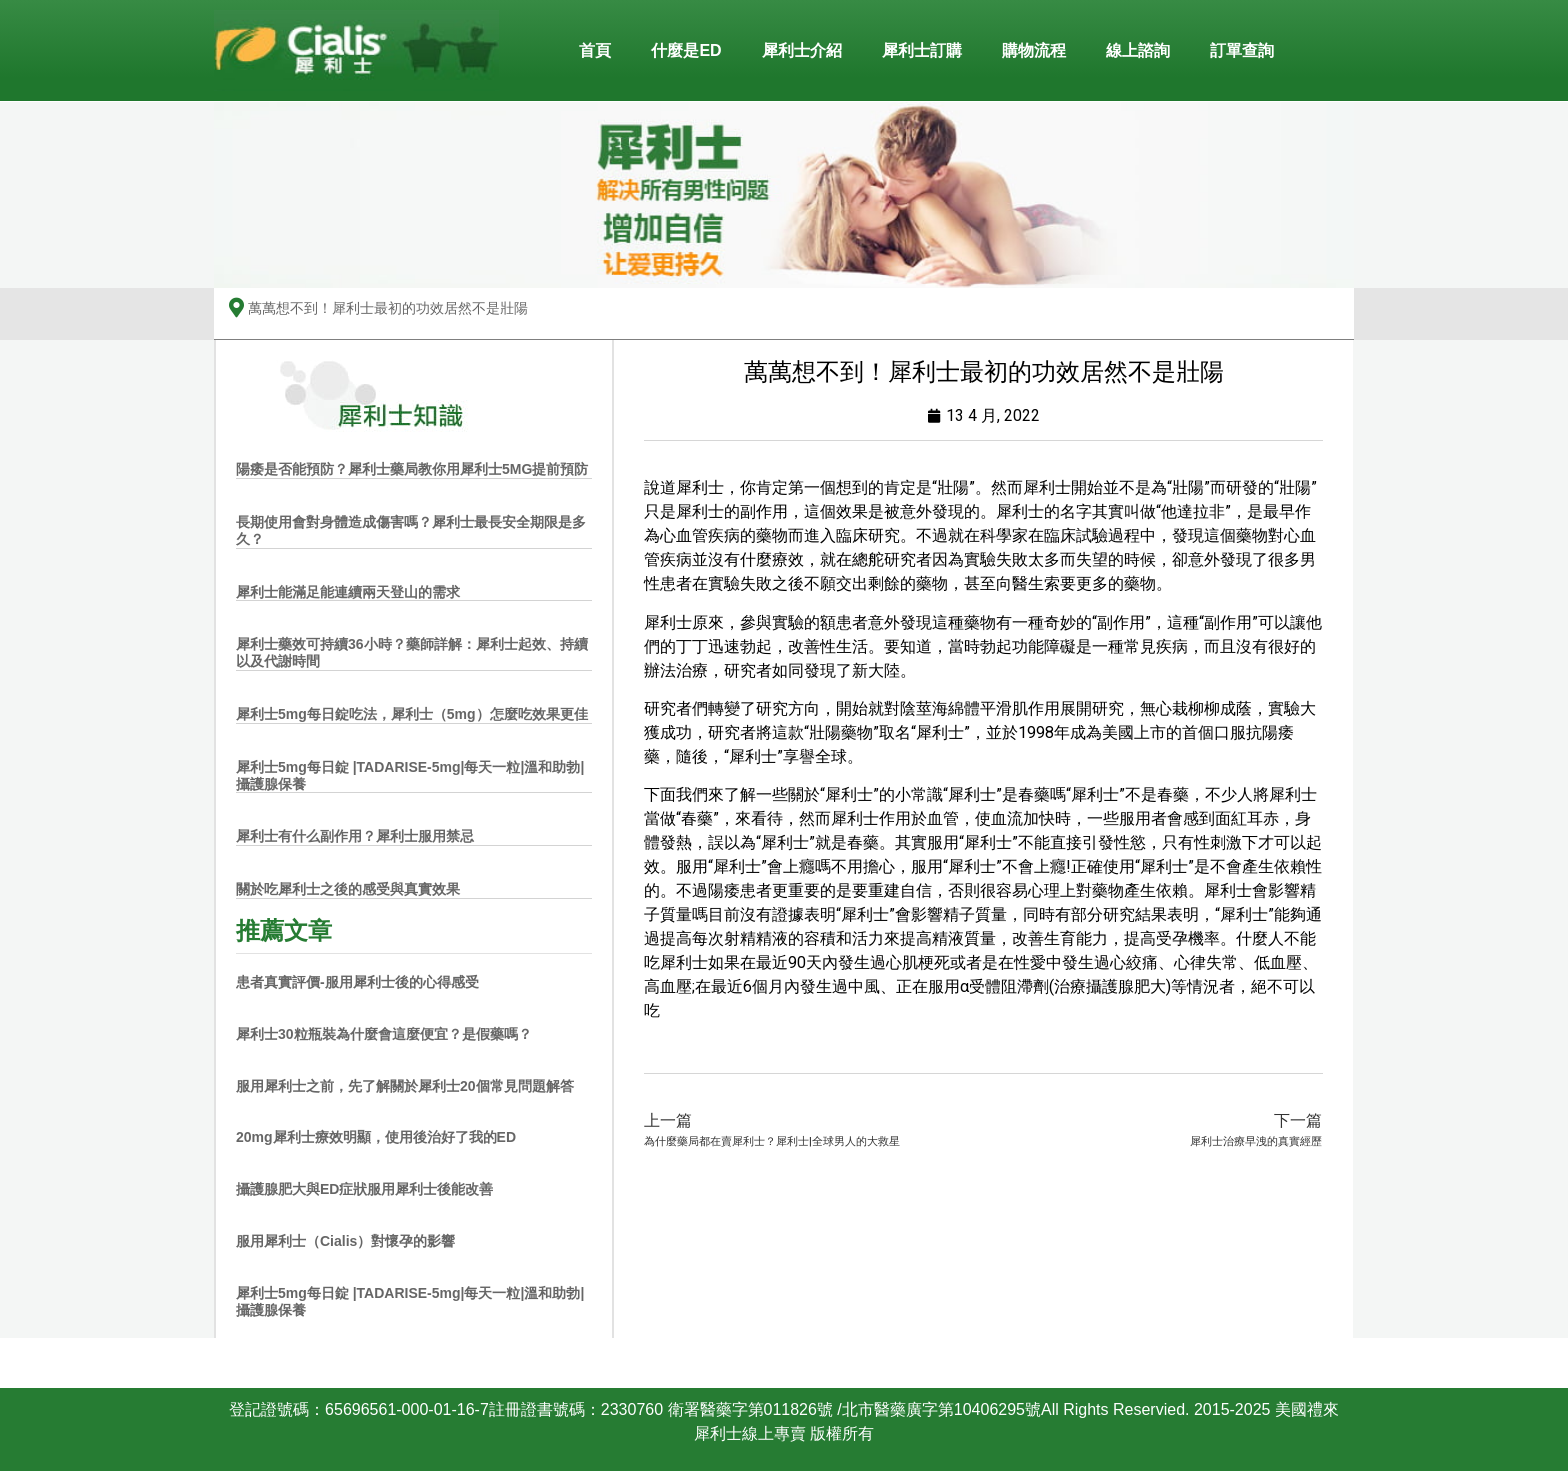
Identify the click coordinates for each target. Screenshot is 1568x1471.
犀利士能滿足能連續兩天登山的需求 (348, 592)
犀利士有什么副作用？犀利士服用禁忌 (355, 836)
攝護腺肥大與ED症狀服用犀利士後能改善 (364, 1189)
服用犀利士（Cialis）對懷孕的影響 (345, 1241)
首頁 (595, 50)
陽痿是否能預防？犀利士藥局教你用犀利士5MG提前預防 (412, 469)
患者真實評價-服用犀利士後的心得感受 (357, 982)
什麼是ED (686, 50)
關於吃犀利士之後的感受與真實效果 (348, 889)
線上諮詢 (1138, 50)
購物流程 (1034, 50)
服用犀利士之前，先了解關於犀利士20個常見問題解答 (405, 1086)
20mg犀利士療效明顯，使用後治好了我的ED (376, 1137)
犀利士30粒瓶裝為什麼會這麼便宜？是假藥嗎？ (384, 1034)
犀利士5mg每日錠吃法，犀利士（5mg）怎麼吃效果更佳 (412, 714)
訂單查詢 (1242, 50)
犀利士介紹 (802, 50)
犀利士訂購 (922, 50)
